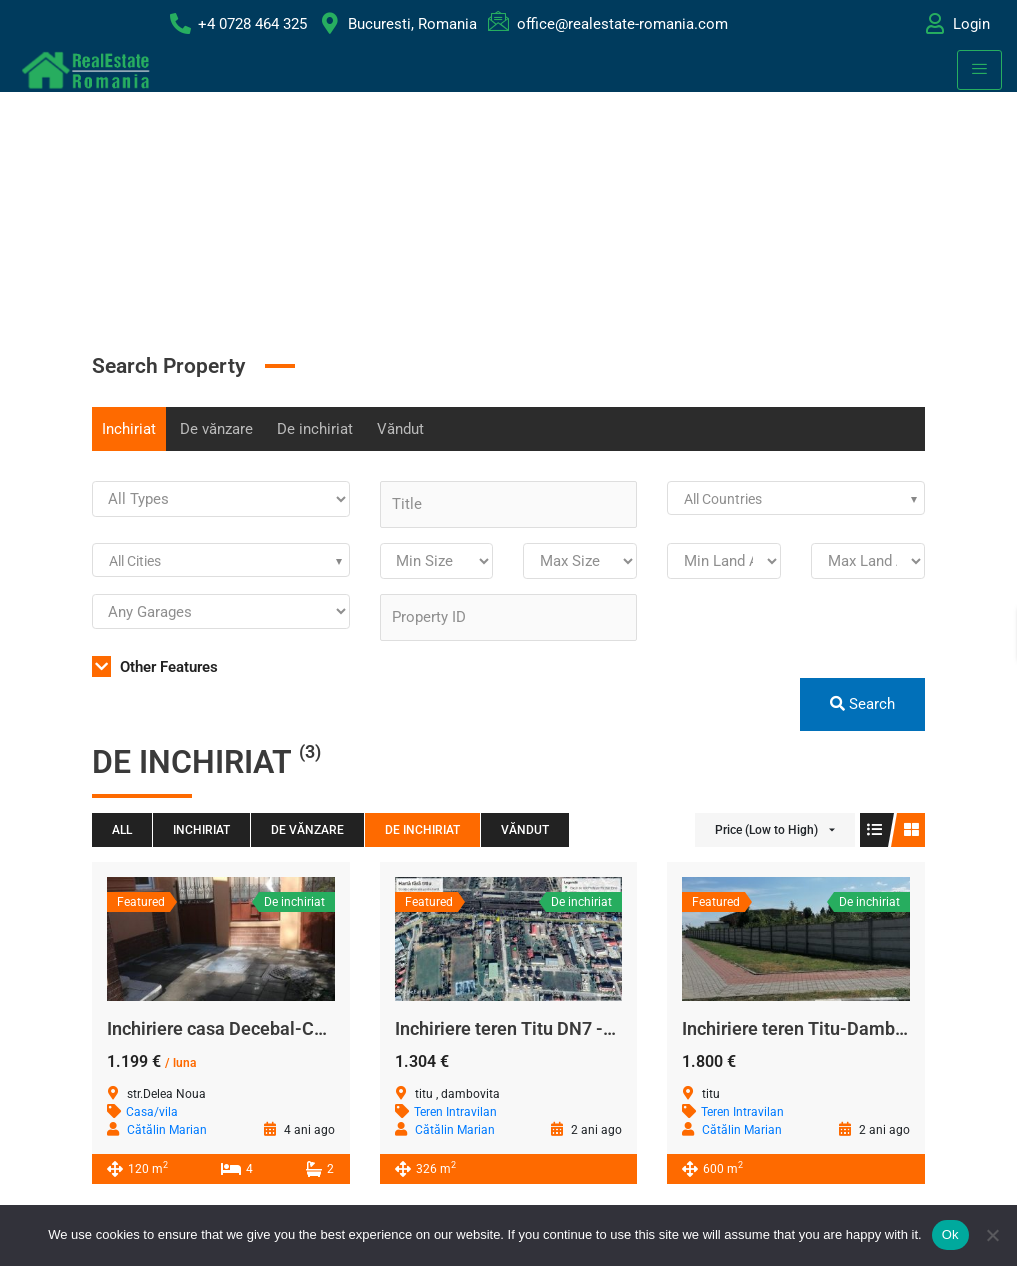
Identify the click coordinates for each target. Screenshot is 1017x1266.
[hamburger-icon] (979, 70)
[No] (992, 1235)
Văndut (400, 429)
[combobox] (796, 498)
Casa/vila (152, 1112)
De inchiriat (315, 429)
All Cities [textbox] (135, 561)
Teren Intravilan (455, 1112)
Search (862, 704)
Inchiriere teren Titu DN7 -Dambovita (543, 1028)
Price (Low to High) (766, 830)
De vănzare (216, 429)
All (122, 830)
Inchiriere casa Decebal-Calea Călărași (263, 1028)
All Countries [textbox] (723, 499)
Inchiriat (129, 429)
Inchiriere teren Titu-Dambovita (808, 1028)
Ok (950, 1234)
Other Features (155, 667)
